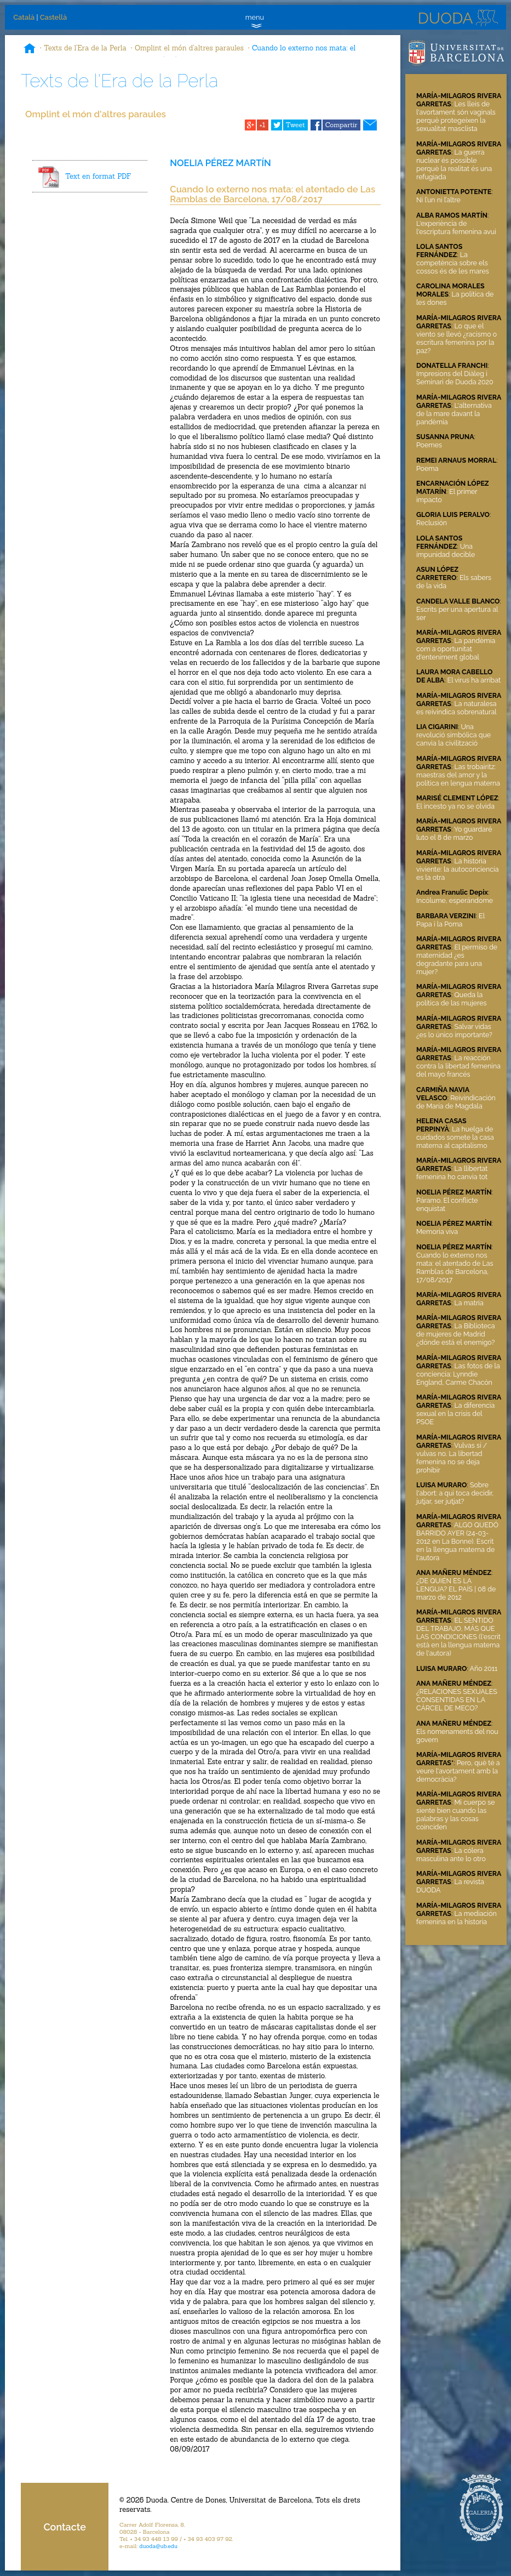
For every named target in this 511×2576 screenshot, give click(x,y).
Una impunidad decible (445, 550)
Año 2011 (484, 1668)
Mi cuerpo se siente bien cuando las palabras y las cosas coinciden (455, 1814)
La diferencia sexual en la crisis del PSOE (455, 1413)
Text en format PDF (98, 176)
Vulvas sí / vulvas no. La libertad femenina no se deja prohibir (451, 1457)
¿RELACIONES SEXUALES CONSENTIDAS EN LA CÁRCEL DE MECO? (456, 1699)
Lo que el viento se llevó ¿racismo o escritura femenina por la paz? (456, 338)
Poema (427, 468)
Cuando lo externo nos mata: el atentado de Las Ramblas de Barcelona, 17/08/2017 (454, 1267)
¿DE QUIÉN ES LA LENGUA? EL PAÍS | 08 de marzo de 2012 (456, 1589)
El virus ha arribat (474, 680)
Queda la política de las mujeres (451, 999)
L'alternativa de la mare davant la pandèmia (454, 413)
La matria (468, 1303)
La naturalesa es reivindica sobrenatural (456, 708)
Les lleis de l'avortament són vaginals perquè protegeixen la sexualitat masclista (456, 116)
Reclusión (431, 523)
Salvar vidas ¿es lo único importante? (454, 1030)
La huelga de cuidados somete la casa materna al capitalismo (455, 1137)
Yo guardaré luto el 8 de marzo (454, 833)
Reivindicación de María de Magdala (456, 1102)
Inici (30, 49)
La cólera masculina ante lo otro (451, 1854)
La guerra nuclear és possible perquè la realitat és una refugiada (454, 164)
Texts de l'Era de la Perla (85, 48)
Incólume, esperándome (454, 900)
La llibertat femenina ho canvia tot (451, 1172)
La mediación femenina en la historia (456, 1917)
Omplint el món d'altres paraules (189, 48)
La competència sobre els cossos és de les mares (452, 263)
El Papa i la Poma (450, 920)
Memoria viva (437, 1231)
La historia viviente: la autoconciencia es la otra (457, 869)
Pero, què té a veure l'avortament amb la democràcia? (458, 1771)
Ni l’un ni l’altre (438, 200)
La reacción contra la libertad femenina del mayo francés (458, 1066)
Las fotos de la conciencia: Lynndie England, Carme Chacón (458, 1374)
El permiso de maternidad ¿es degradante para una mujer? (456, 959)
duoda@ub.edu (158, 2546)
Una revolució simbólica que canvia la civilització (453, 735)
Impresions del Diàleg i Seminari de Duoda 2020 (454, 377)
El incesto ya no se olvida (455, 806)
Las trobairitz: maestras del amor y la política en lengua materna (458, 775)
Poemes (429, 445)
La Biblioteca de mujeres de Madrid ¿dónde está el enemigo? (455, 1334)
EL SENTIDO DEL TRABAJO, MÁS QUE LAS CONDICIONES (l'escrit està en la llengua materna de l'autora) (458, 1636)
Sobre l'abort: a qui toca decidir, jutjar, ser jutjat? (454, 1493)
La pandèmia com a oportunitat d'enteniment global (455, 648)
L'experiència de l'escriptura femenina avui (456, 227)
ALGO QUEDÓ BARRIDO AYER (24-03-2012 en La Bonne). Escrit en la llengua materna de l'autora (457, 1541)
